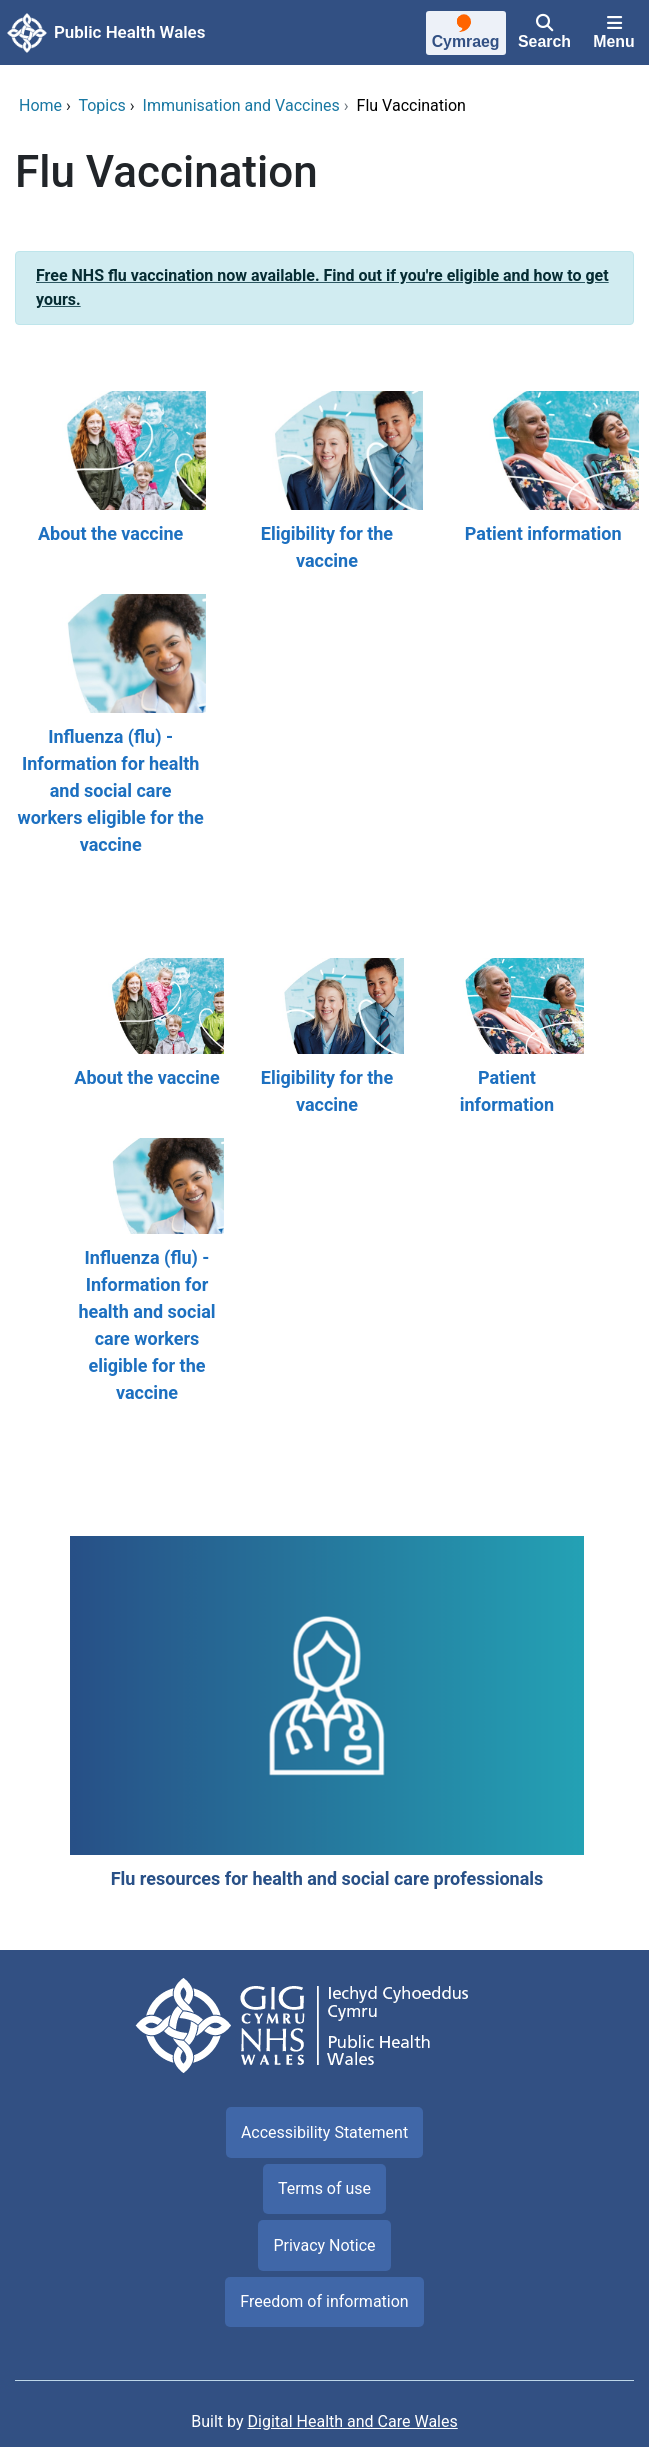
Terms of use (324, 2188)
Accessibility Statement (324, 2132)
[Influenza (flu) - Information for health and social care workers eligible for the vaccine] (108, 726)
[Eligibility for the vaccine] (324, 482)
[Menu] (614, 33)
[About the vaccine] (108, 482)
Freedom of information (324, 2301)
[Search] (544, 33)
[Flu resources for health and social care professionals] (324, 1714)
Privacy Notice (324, 2245)
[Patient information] (541, 482)
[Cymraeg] (465, 35)
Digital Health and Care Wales (353, 2421)
